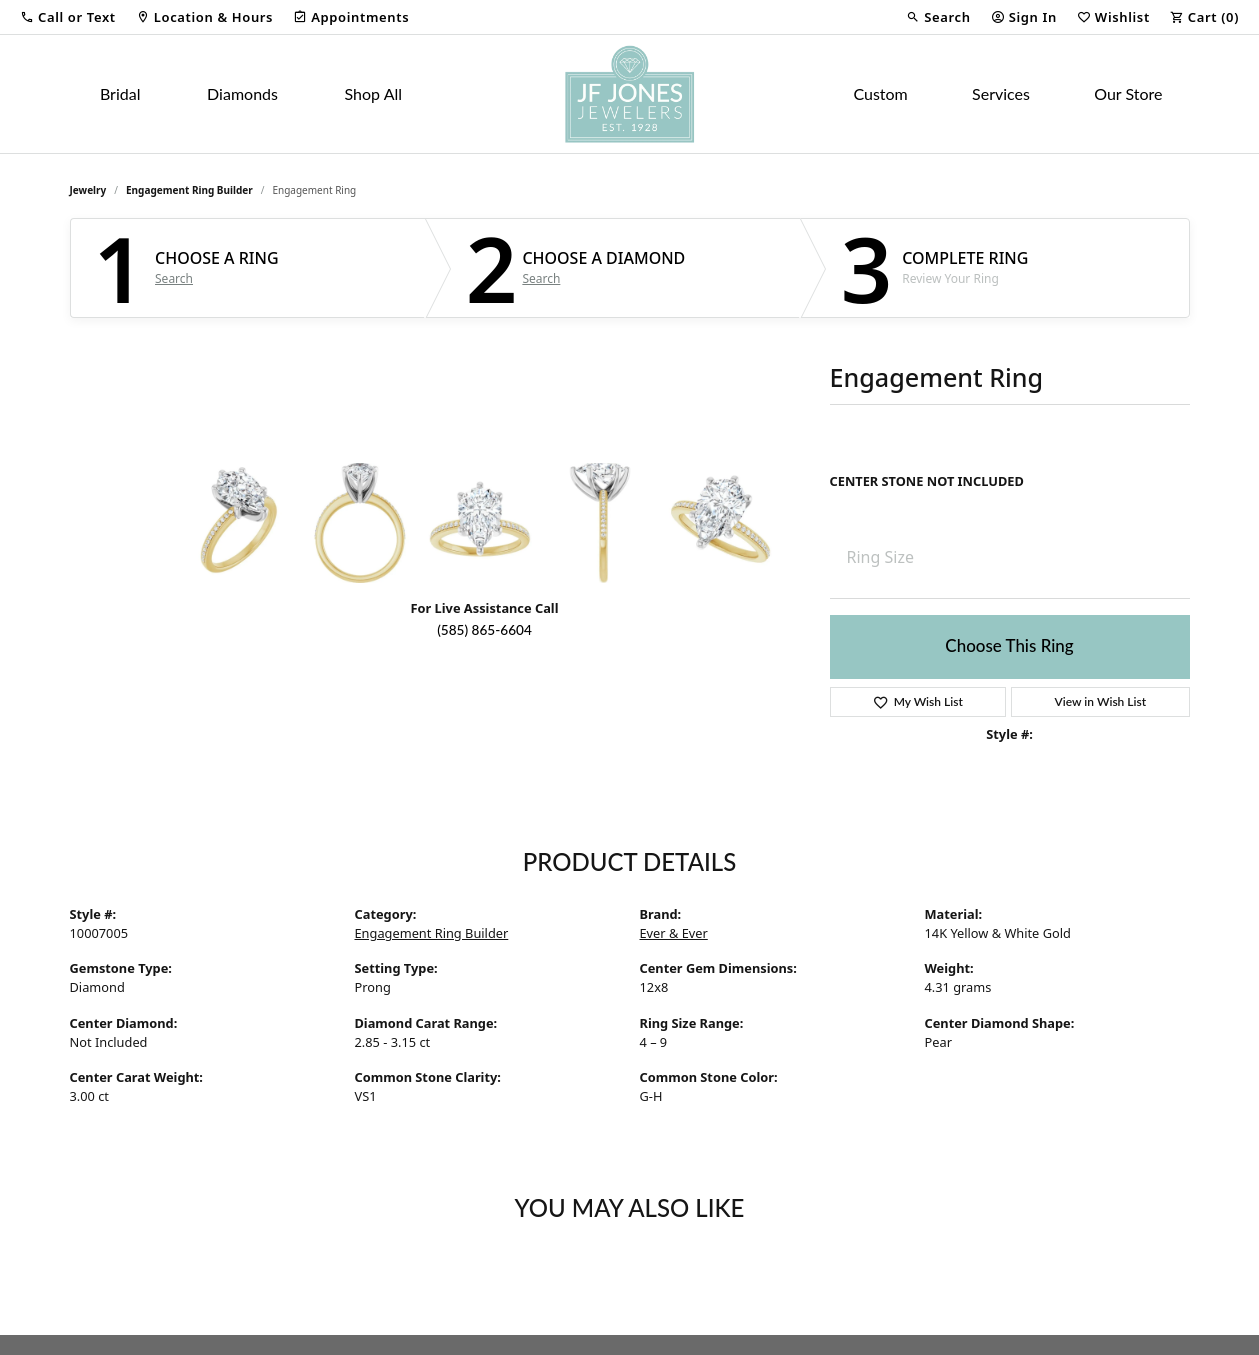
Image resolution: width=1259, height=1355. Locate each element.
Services (1001, 93)
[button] (68, 17)
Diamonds (242, 93)
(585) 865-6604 (484, 630)
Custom (880, 93)
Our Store (1128, 93)
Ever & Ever (674, 933)
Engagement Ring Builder (189, 190)
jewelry (88, 190)
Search (174, 279)
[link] (204, 17)
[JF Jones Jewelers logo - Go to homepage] (629, 94)
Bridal (120, 93)
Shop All (373, 93)
